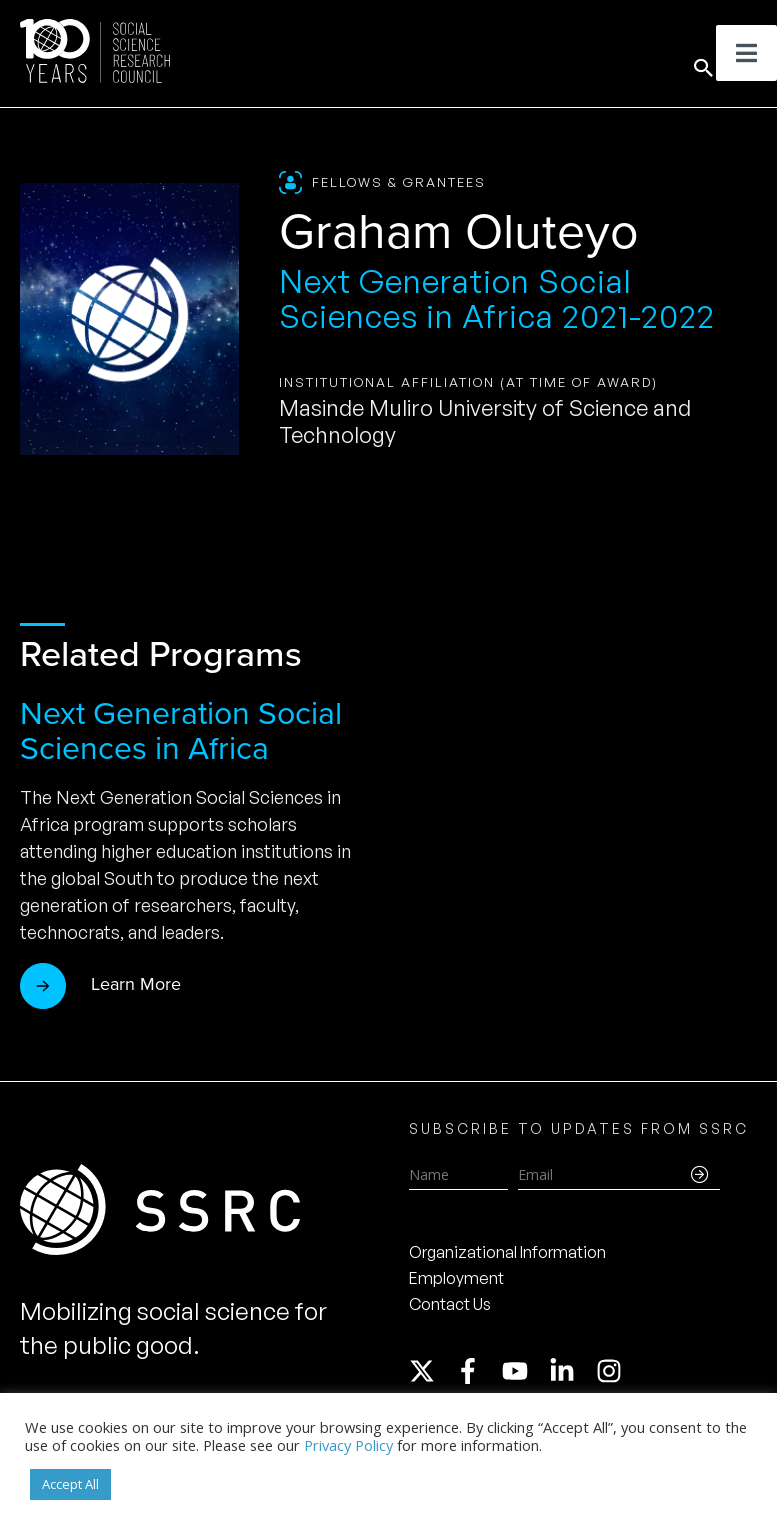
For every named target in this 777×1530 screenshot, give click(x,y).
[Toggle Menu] (746, 53)
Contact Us (450, 1304)
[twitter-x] (431, 1371)
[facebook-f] (477, 1371)
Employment (456, 1278)
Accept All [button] (70, 1484)
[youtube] (524, 1371)
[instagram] (613, 1371)
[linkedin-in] (571, 1371)
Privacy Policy (348, 1445)
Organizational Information (507, 1252)
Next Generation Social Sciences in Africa (181, 729)
